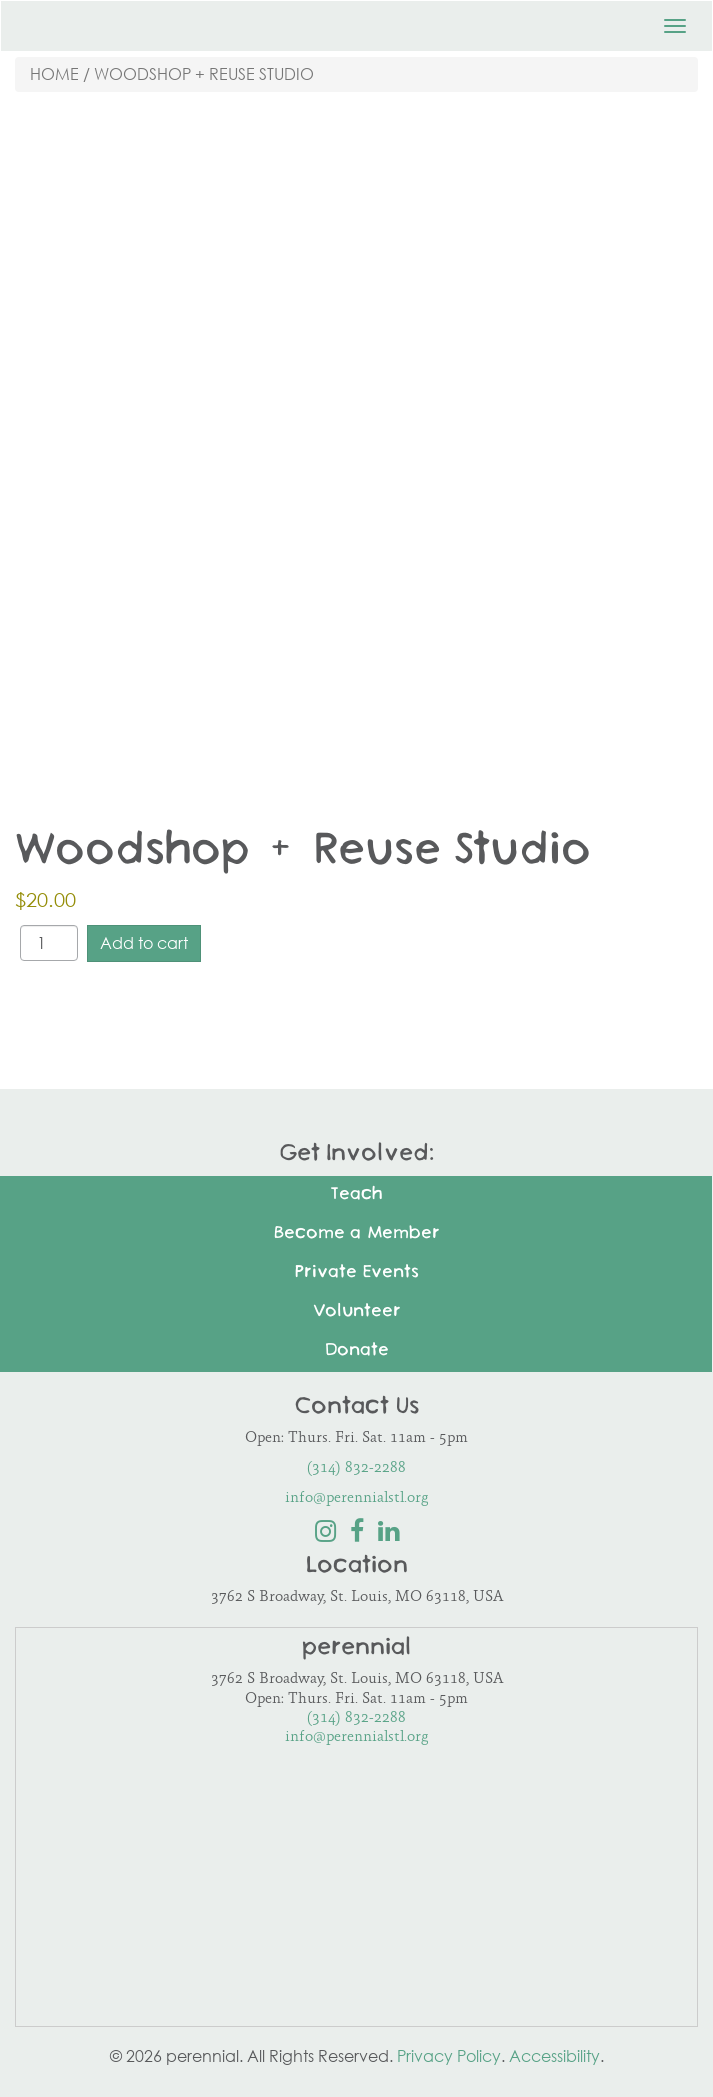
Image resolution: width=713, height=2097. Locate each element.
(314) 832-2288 (356, 1468)
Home (54, 74)
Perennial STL (111, 20)
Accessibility (554, 2056)
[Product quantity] (49, 943)
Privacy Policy (449, 2056)
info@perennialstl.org (357, 1498)
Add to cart (144, 943)
